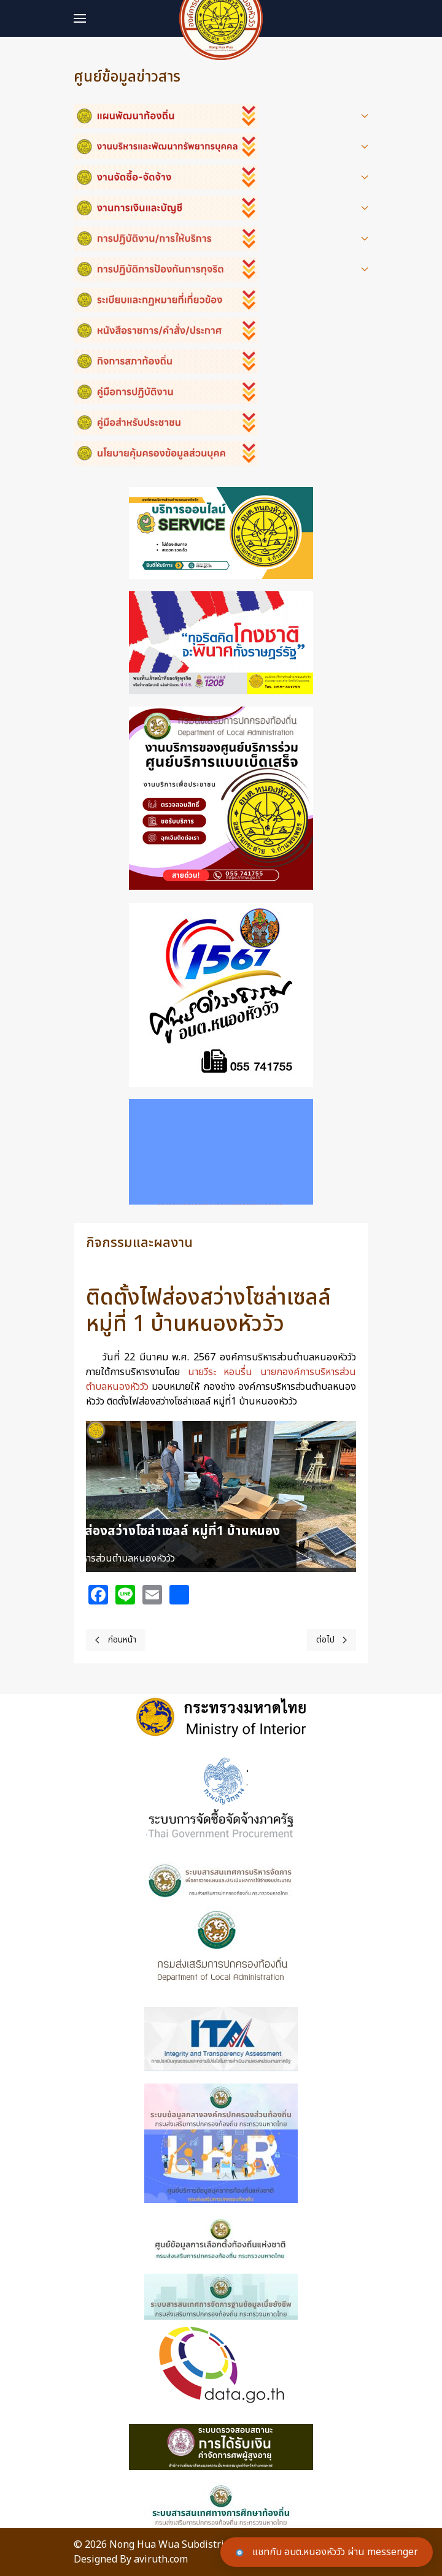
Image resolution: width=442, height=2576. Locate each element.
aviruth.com (161, 2559)
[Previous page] (115, 1640)
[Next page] (332, 1640)
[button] (80, 18)
